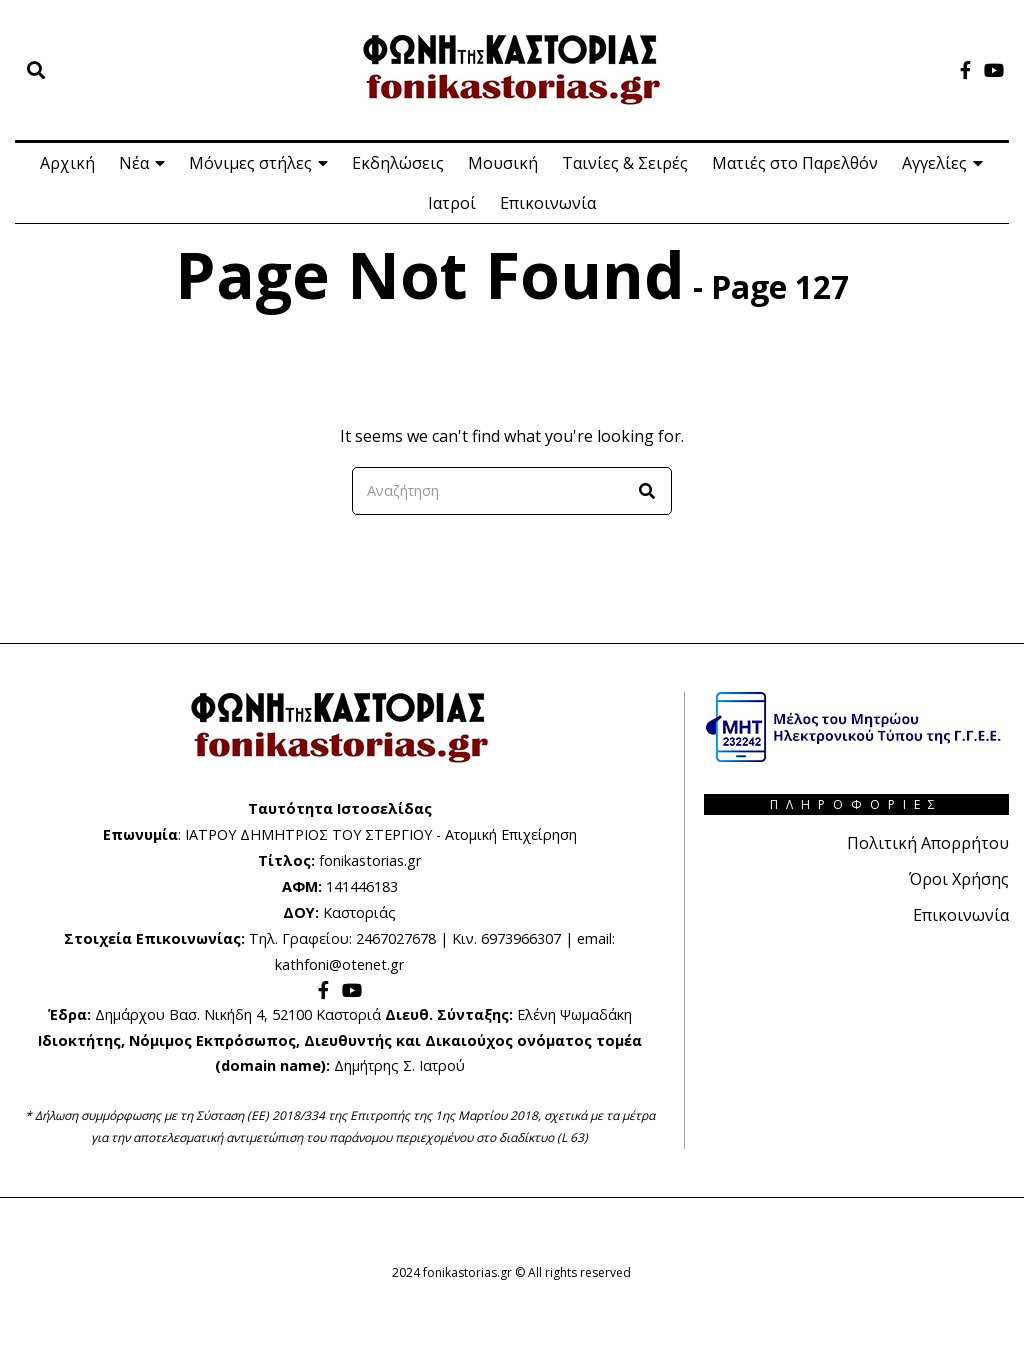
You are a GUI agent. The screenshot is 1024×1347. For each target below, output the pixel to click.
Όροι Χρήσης (959, 879)
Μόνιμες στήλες (250, 163)
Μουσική (503, 163)
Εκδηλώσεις (398, 163)
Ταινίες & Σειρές (625, 163)
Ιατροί (452, 203)
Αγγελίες (934, 163)
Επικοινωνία (548, 203)
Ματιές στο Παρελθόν (795, 163)
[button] (648, 491)
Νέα (134, 163)
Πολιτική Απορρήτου (928, 843)
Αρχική (67, 163)
